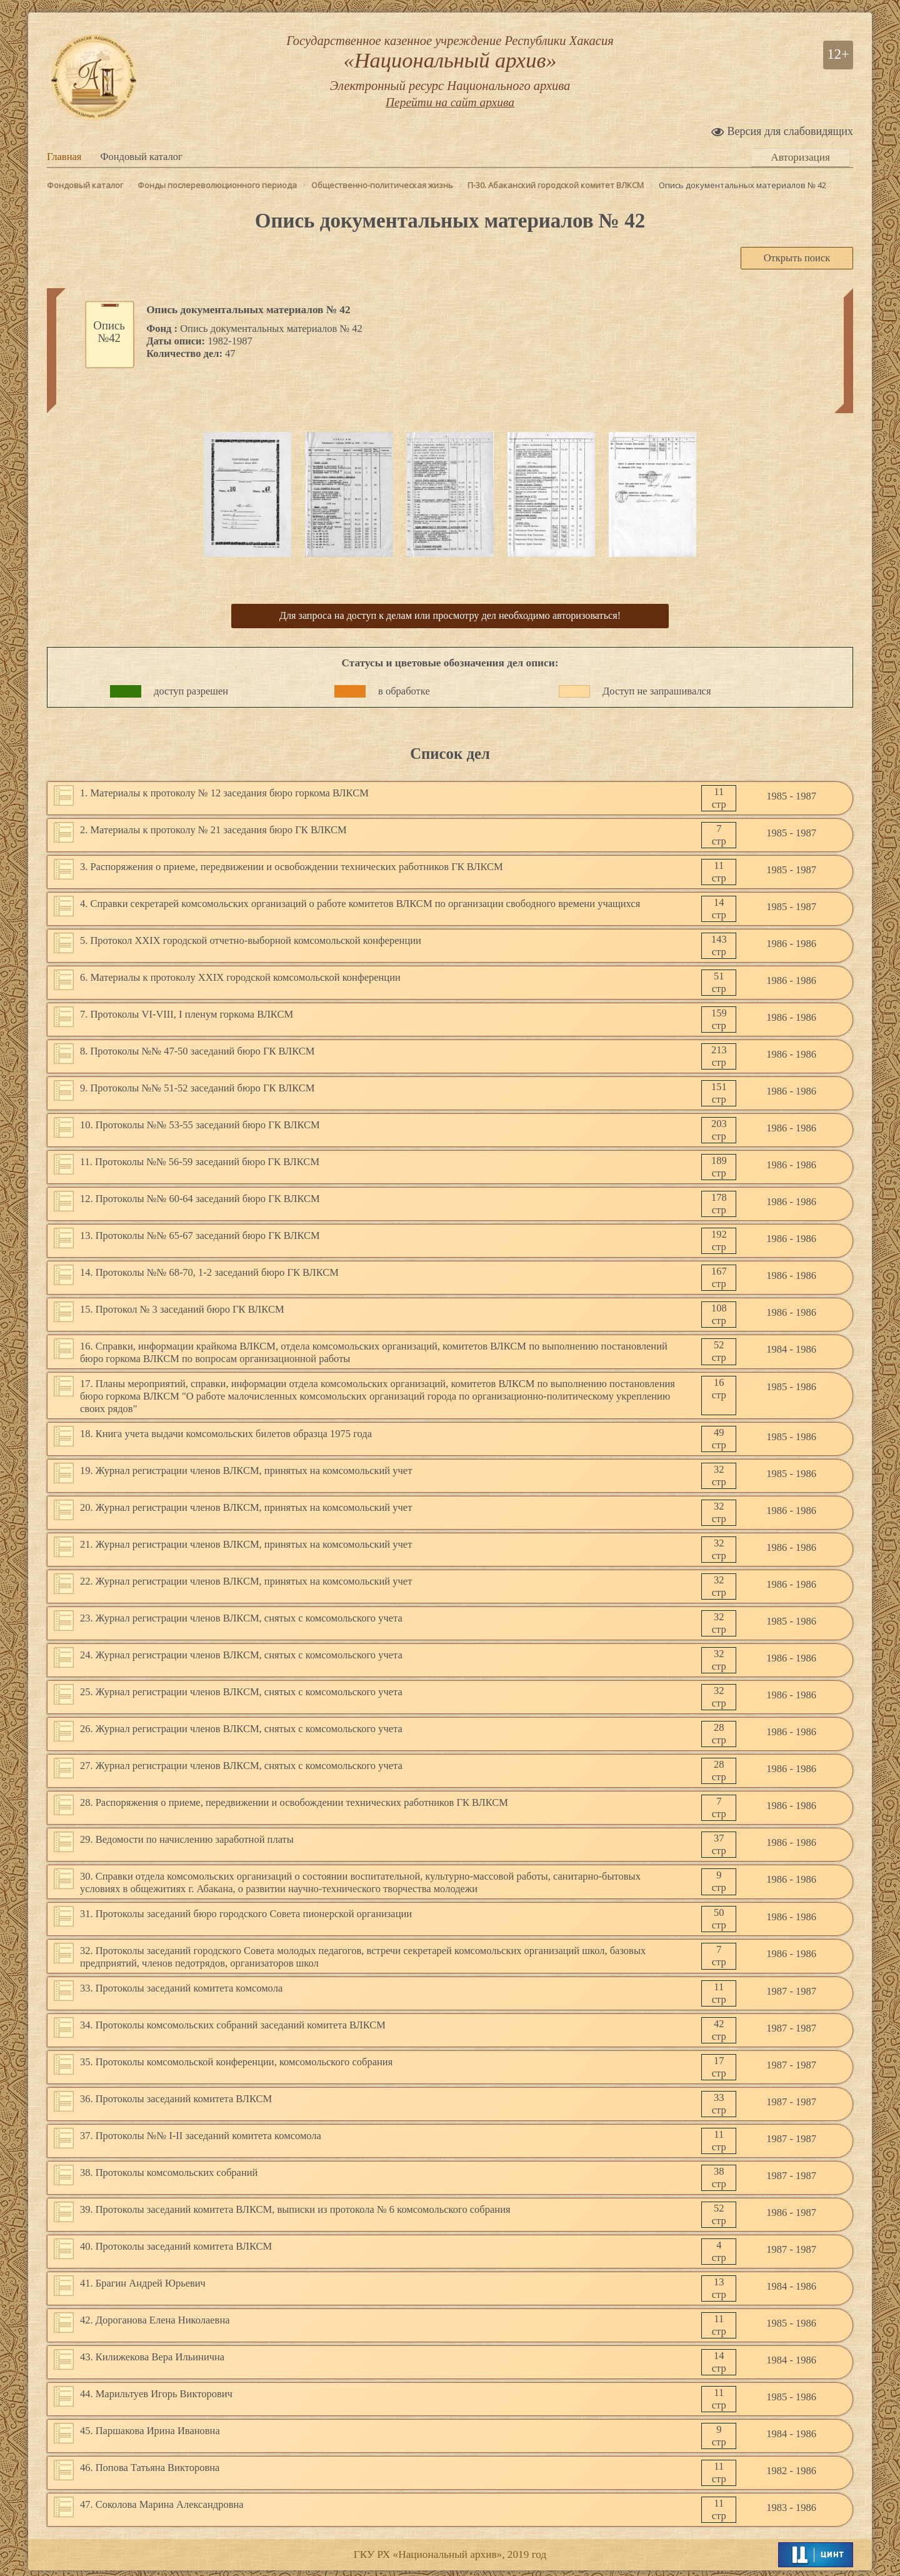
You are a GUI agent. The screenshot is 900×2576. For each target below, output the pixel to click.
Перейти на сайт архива (450, 114)
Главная (64, 157)
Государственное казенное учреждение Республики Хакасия (450, 70)
